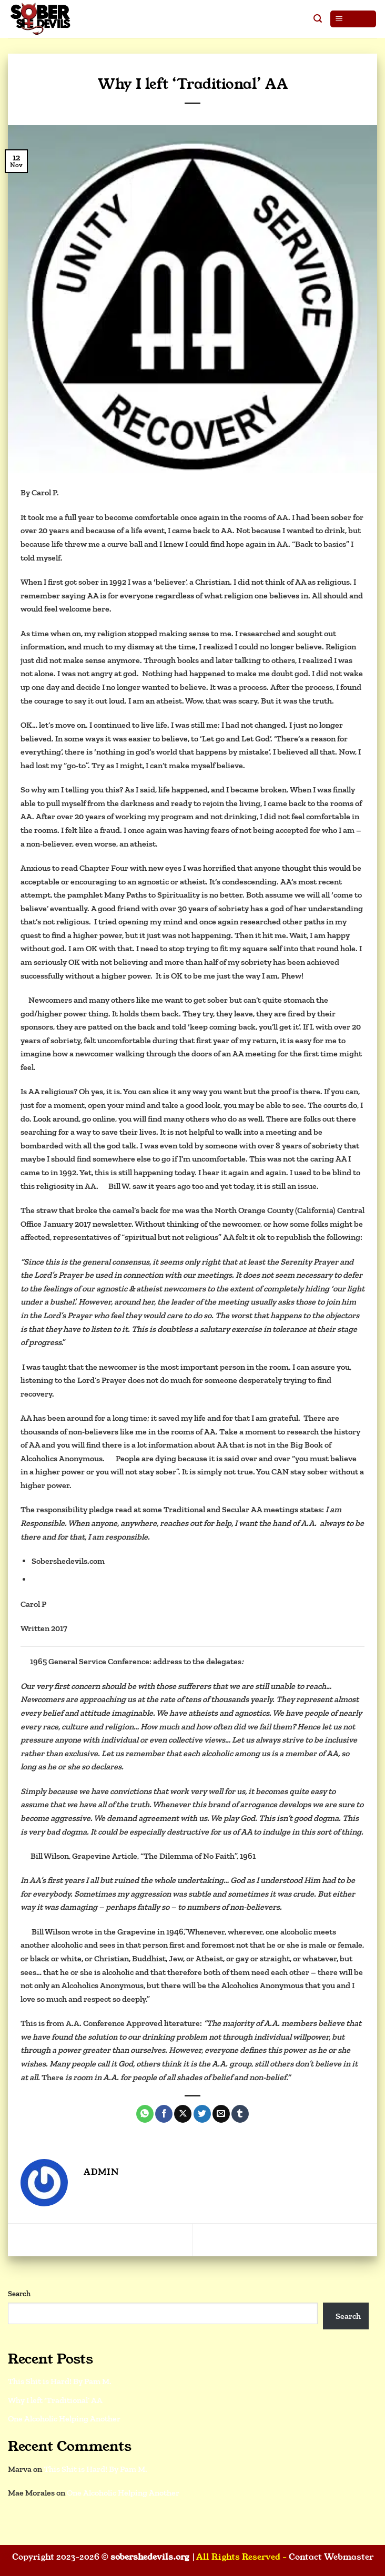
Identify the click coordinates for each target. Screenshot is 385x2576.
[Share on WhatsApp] (145, 2114)
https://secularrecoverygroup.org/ (94, 1579)
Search (19, 2293)
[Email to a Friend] (221, 2114)
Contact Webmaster (331, 2557)
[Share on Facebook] (164, 2114)
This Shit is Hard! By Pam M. (316, 2239)
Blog (192, 69)
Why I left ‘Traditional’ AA (55, 2400)
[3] (111, 1458)
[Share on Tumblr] (240, 2114)
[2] (104, 1186)
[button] (317, 18)
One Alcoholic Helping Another (73, 2239)
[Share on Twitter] (202, 2114)
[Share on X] (182, 2114)
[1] (24, 1000)
